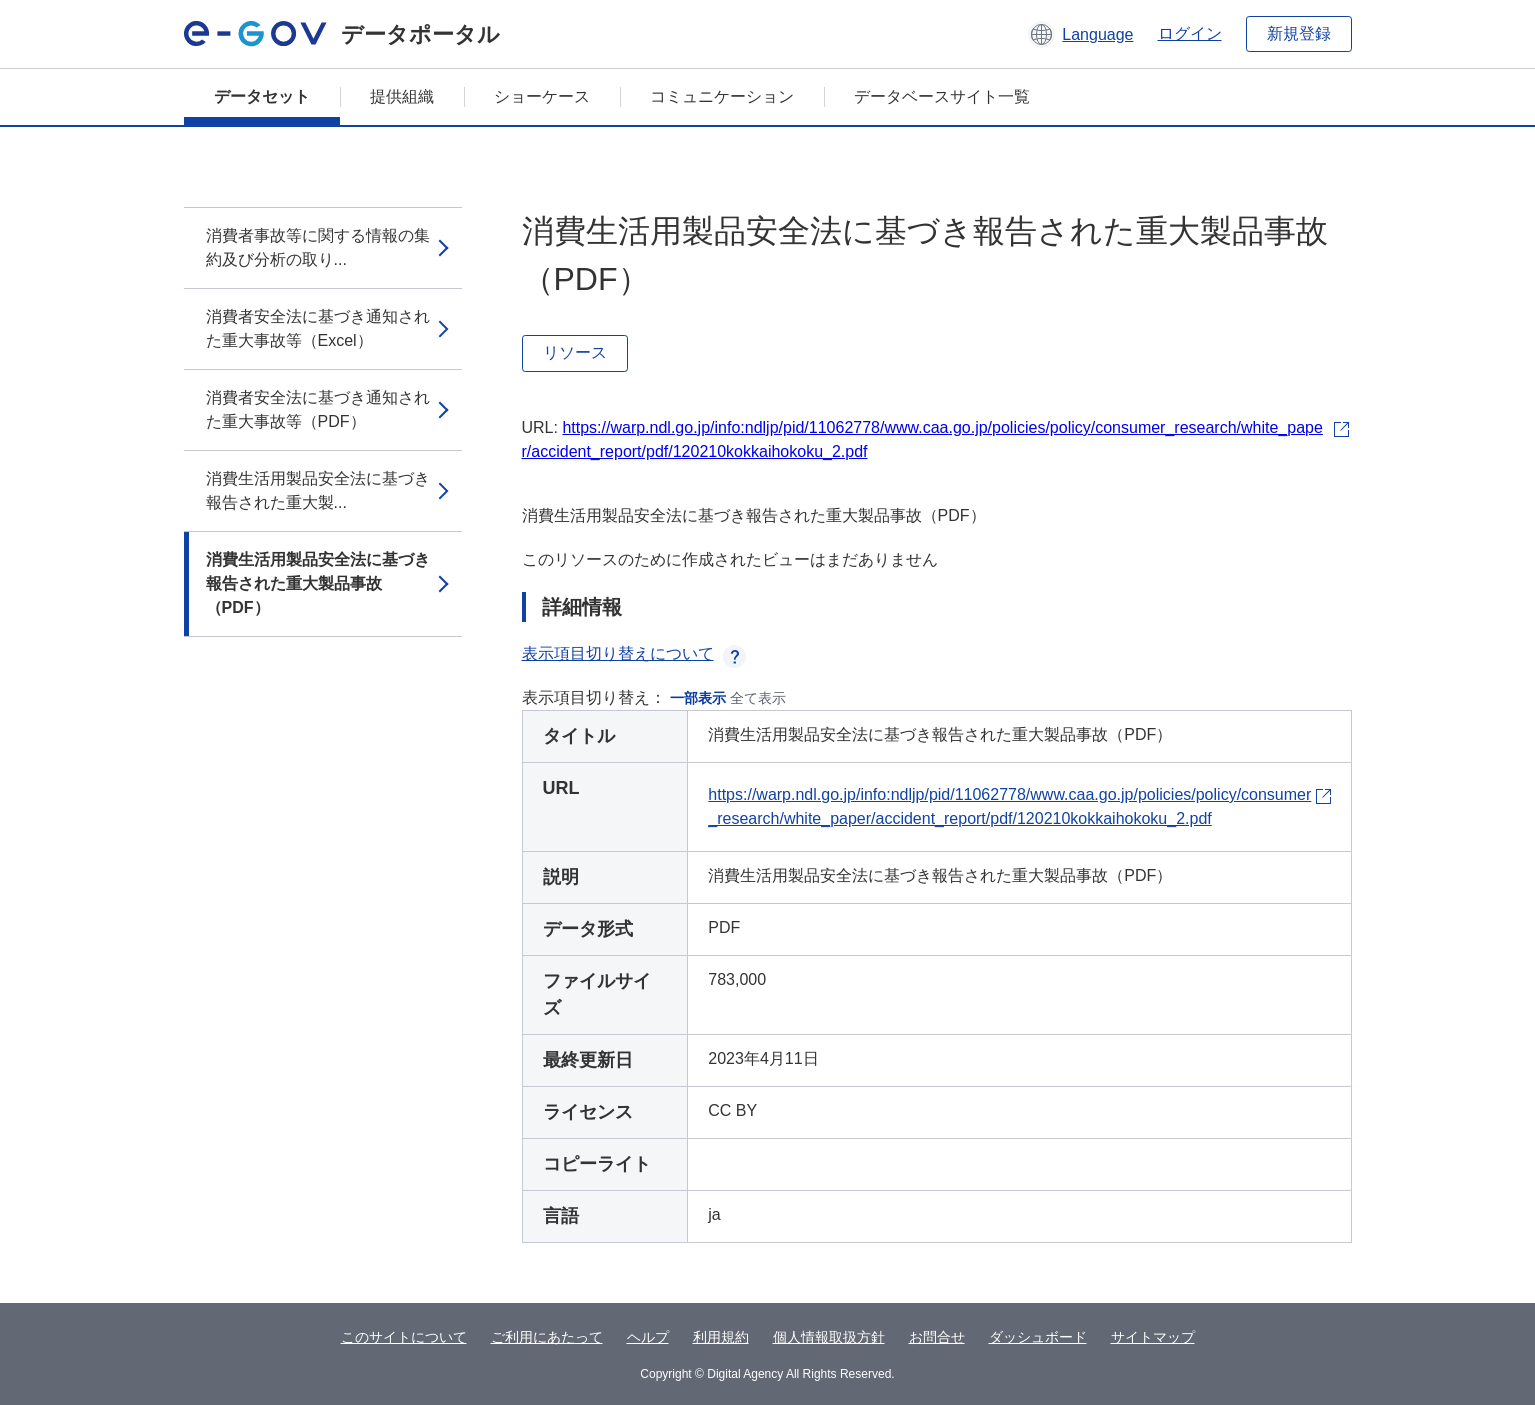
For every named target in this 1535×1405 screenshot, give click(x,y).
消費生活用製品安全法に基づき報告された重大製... (318, 490)
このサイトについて (404, 1337)
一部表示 (698, 698)
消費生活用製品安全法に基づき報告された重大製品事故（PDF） (318, 583)
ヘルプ (648, 1337)
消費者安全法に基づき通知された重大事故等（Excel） (318, 328)
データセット (262, 96)
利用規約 (721, 1337)
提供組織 (402, 96)
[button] (1080, 34)
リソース (575, 352)
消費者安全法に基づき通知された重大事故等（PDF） (318, 409)
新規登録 (1299, 33)
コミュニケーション (722, 96)
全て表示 (758, 698)
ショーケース (542, 96)
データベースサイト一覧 (942, 96)
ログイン (1190, 33)
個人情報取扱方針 (829, 1337)
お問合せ (937, 1337)
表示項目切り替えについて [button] (634, 653)
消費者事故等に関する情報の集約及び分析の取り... (318, 247)
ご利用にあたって (547, 1337)
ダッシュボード (1038, 1337)
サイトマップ (1153, 1337)
